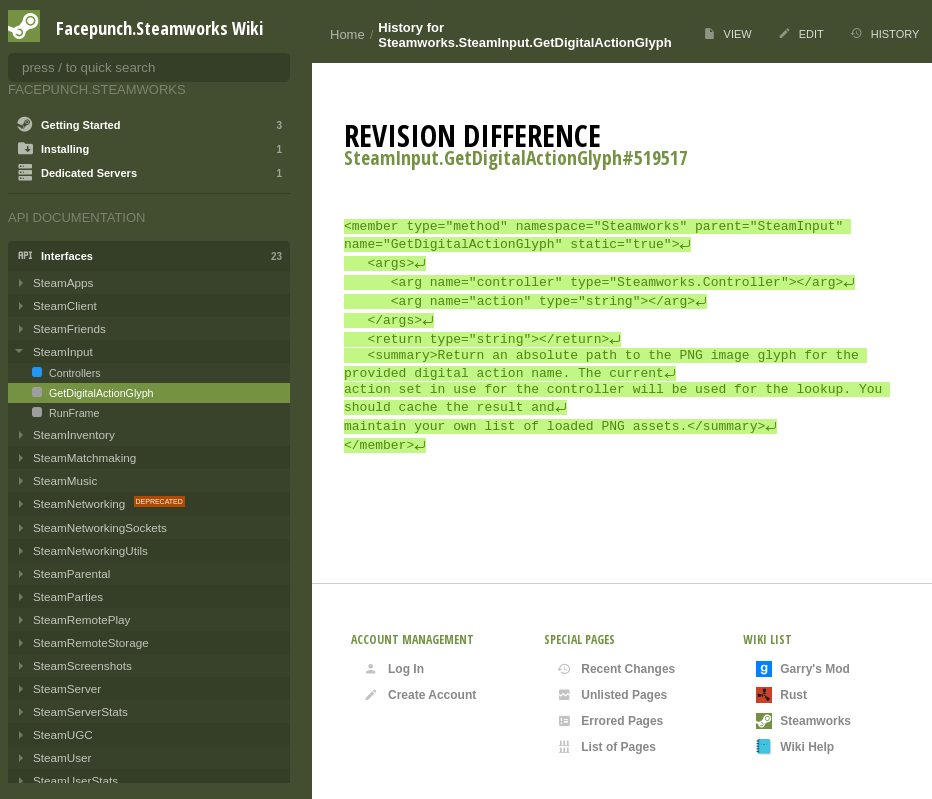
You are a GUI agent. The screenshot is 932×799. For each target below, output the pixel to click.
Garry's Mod (803, 669)
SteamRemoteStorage (91, 642)
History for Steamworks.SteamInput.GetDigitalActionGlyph (524, 35)
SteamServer (67, 688)
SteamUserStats (75, 780)
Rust (781, 695)
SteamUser (62, 757)
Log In (394, 669)
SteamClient (65, 305)
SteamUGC (63, 734)
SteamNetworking (81, 503)
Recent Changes (616, 669)
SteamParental (71, 573)
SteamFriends (69, 328)
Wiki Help (795, 747)
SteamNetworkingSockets (100, 527)
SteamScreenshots (82, 665)
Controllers (73, 373)
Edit (801, 33)
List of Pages (606, 747)
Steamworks (803, 721)
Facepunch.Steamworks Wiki (159, 28)
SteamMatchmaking (84, 457)
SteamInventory (74, 434)
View (727, 33)
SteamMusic (65, 480)
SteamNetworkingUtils (90, 550)
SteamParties (68, 596)
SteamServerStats (80, 711)
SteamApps (63, 282)
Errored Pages (610, 721)
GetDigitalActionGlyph (100, 393)
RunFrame (72, 413)
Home (347, 34)
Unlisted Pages (612, 695)
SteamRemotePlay (81, 619)
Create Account (420, 695)
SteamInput (63, 351)
